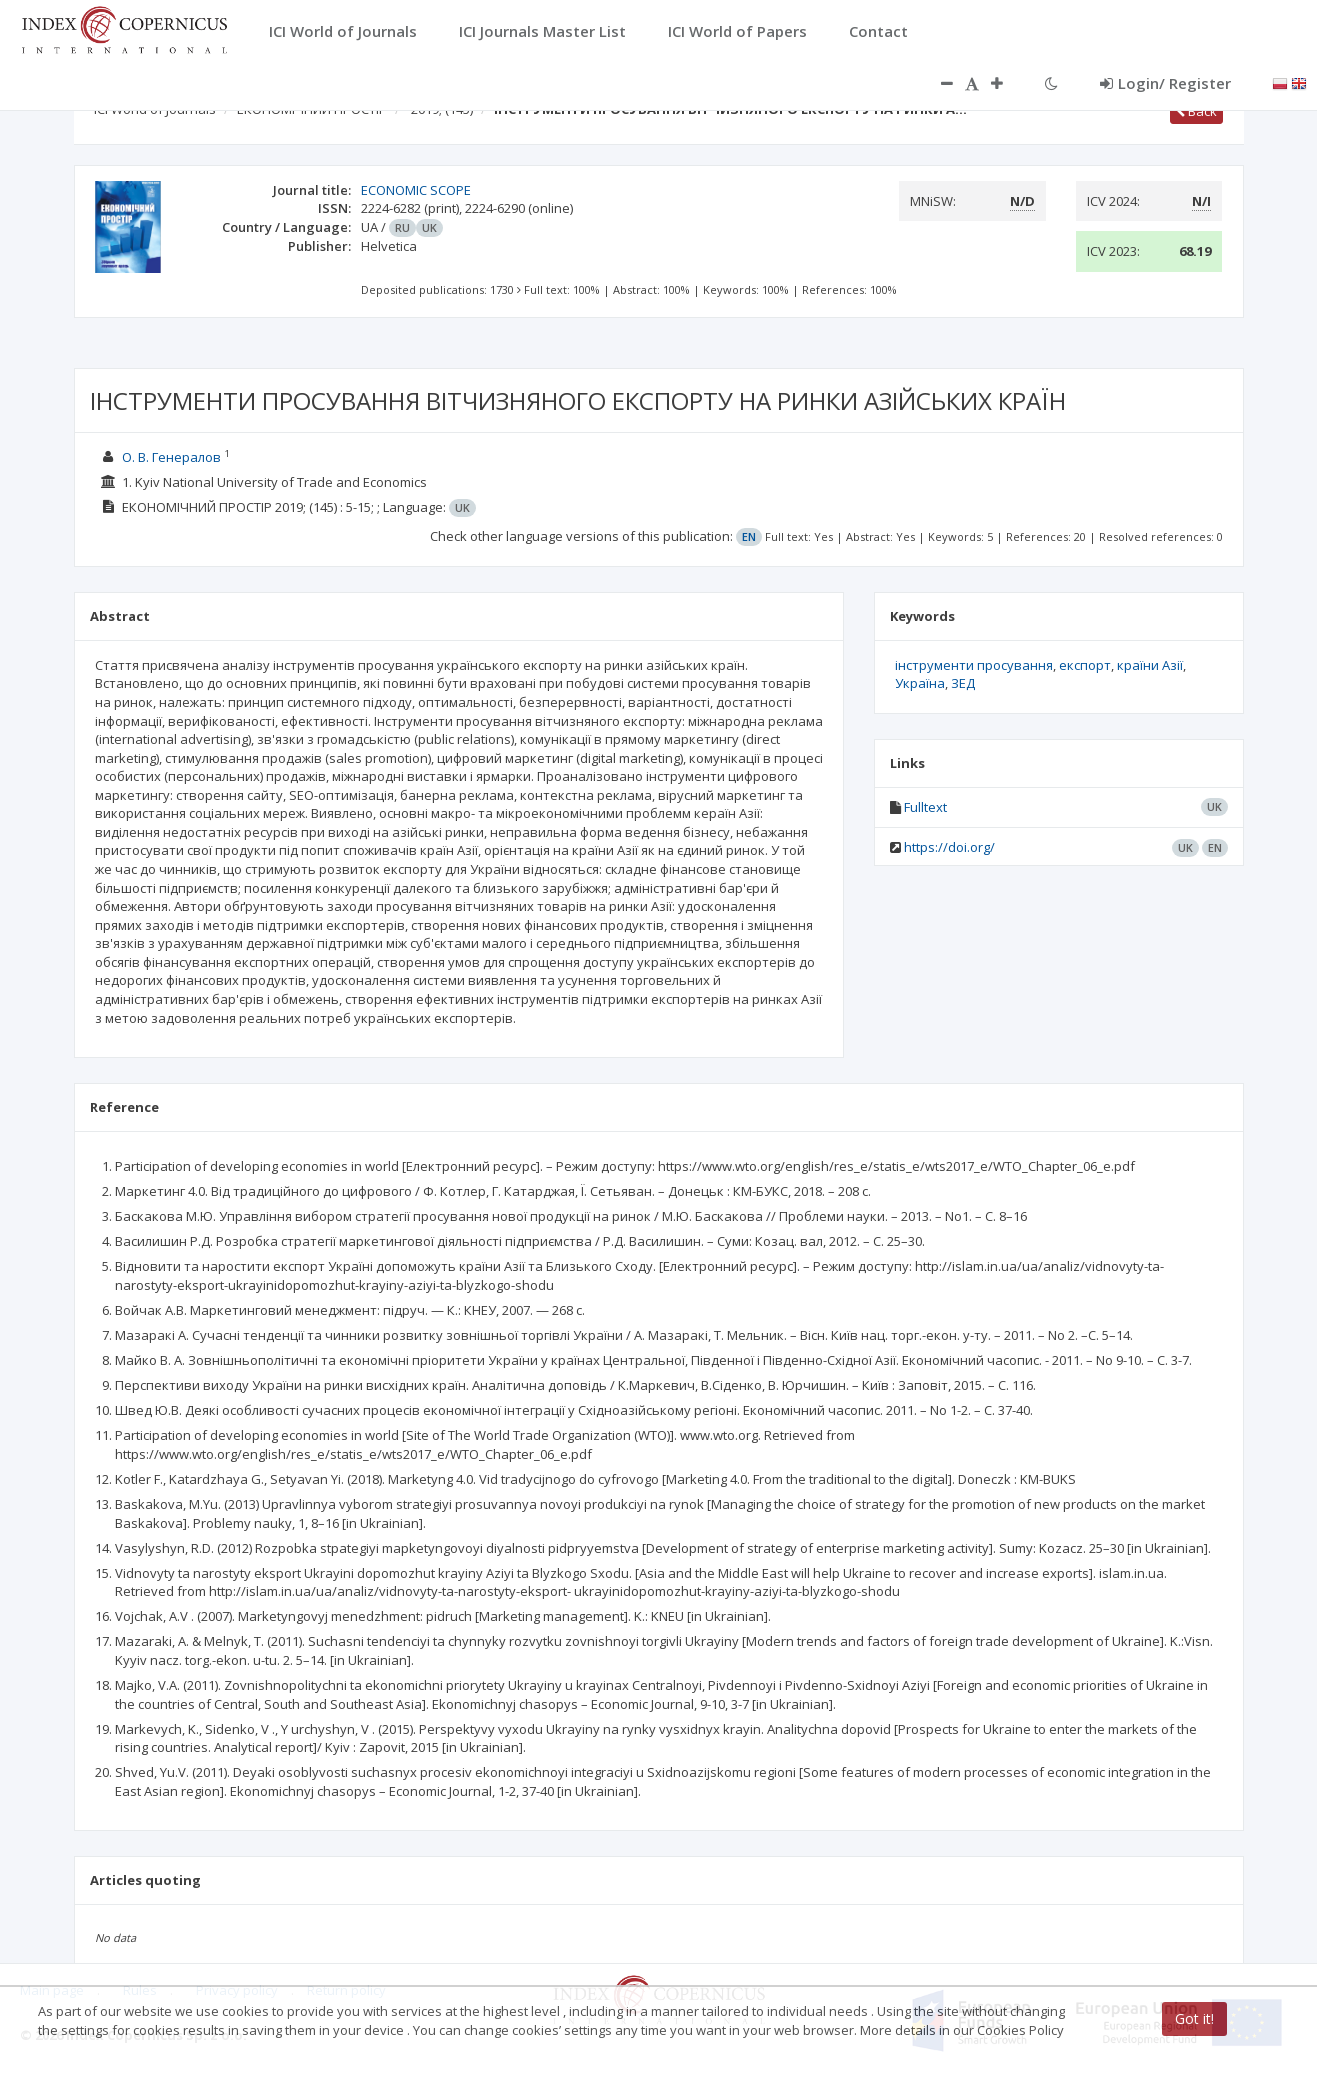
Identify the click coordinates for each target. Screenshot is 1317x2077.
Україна (920, 683)
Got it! (1194, 2018)
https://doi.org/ (949, 847)
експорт (1085, 665)
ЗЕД (963, 683)
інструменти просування (974, 665)
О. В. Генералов (171, 457)
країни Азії (1150, 665)
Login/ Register (1165, 83)
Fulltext (925, 807)
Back (1196, 111)
